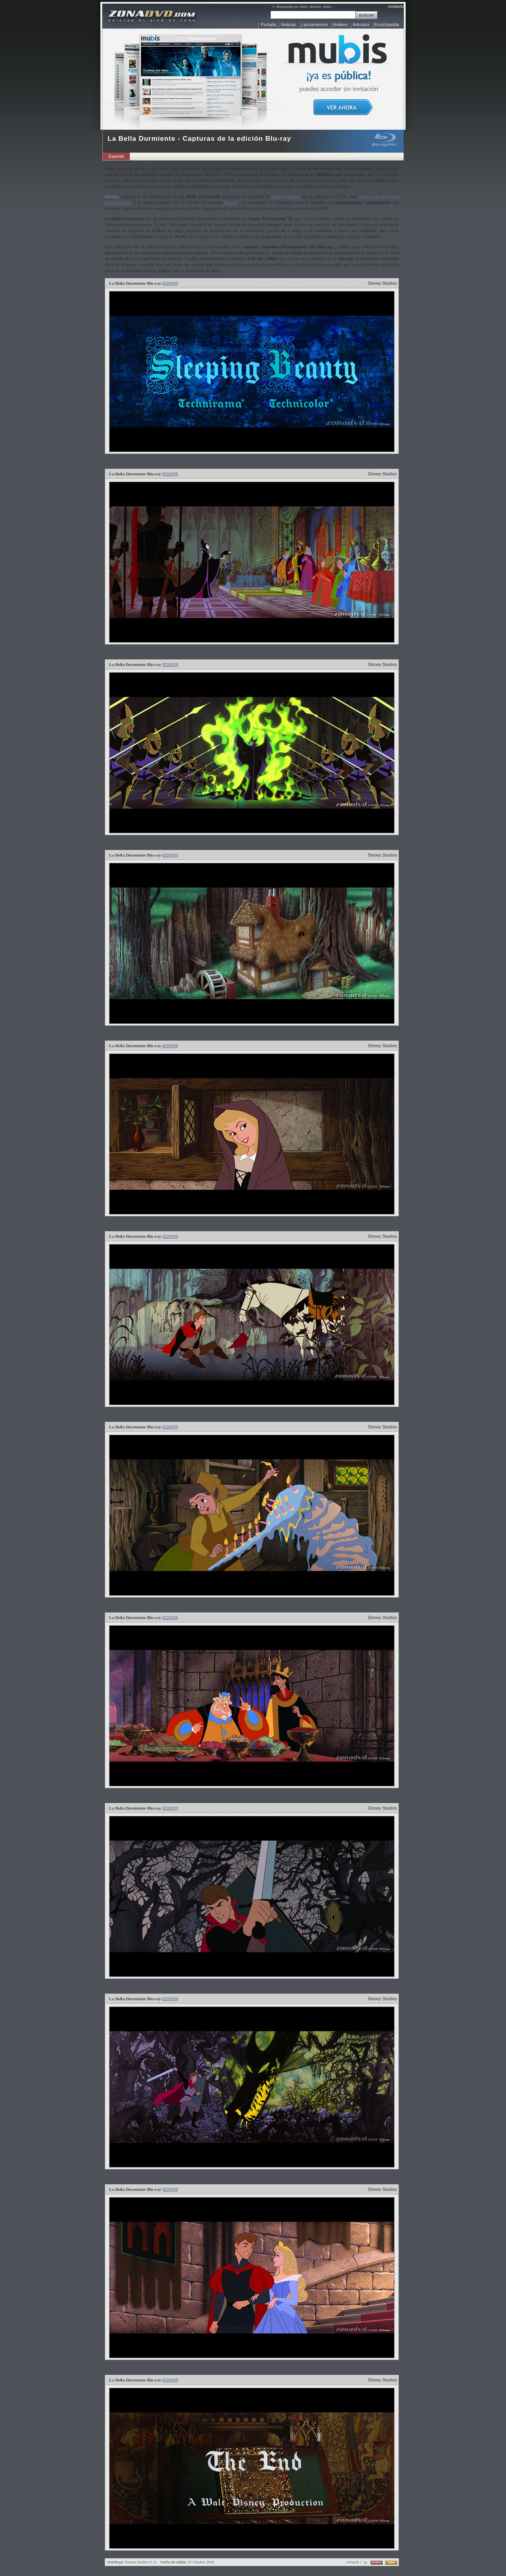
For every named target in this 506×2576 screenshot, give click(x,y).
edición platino (285, 196)
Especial (116, 156)
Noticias (288, 24)
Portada (268, 24)
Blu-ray (231, 202)
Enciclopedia (386, 24)
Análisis (340, 24)
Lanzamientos (315, 24)
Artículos (361, 24)
